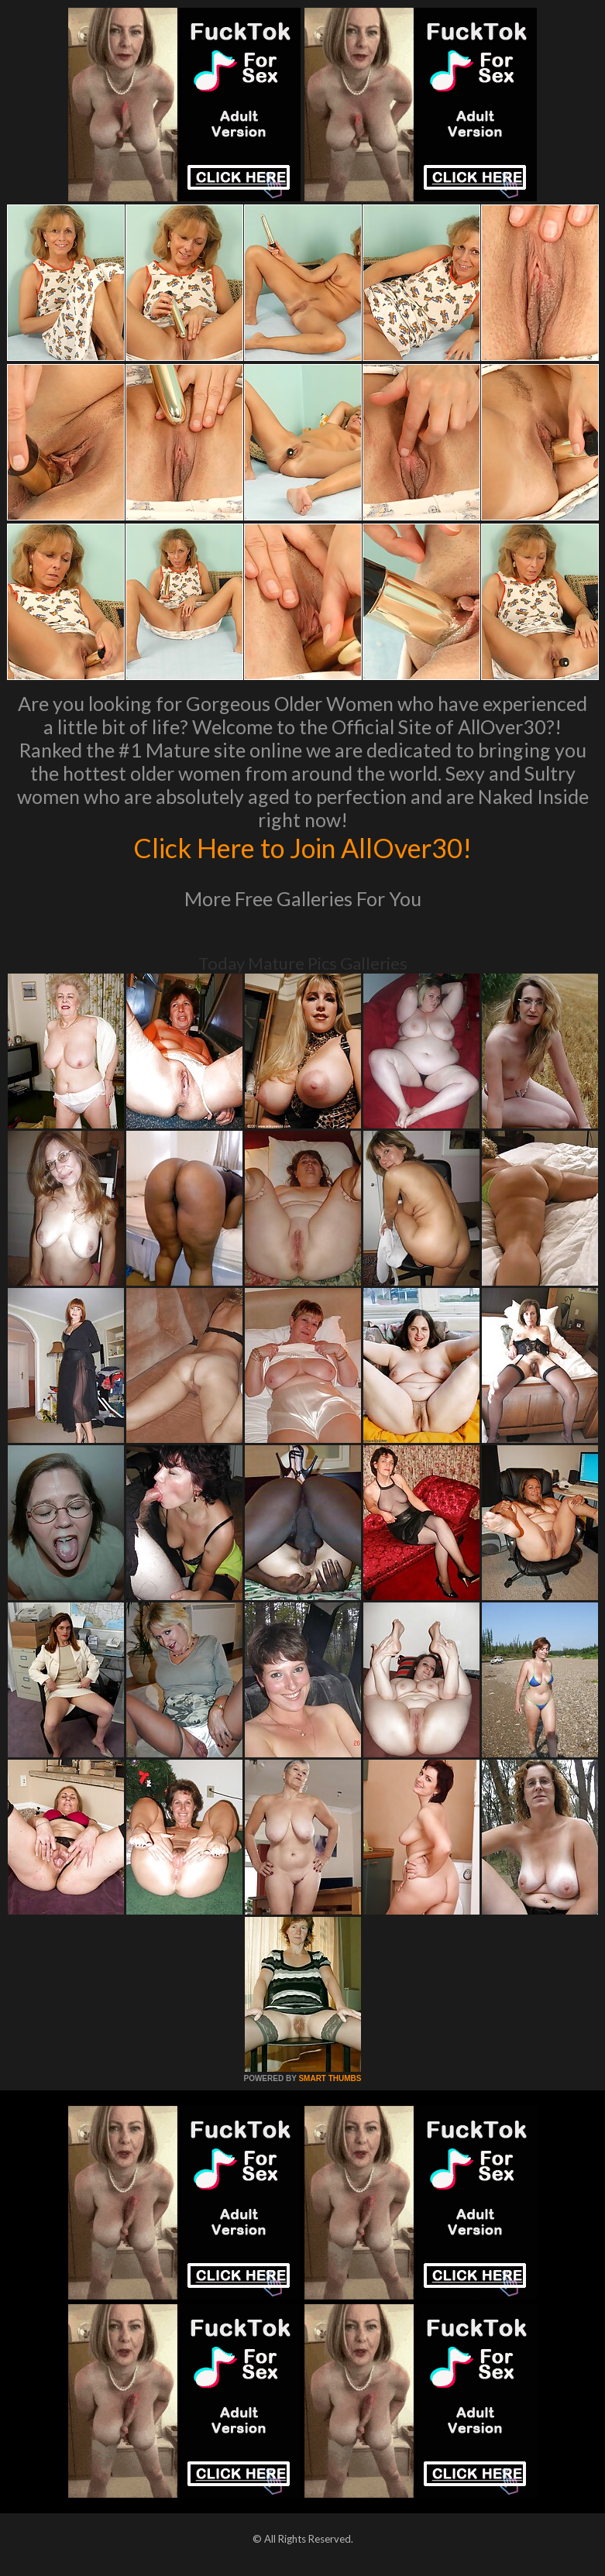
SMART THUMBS (329, 2078)
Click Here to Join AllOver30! (302, 847)
